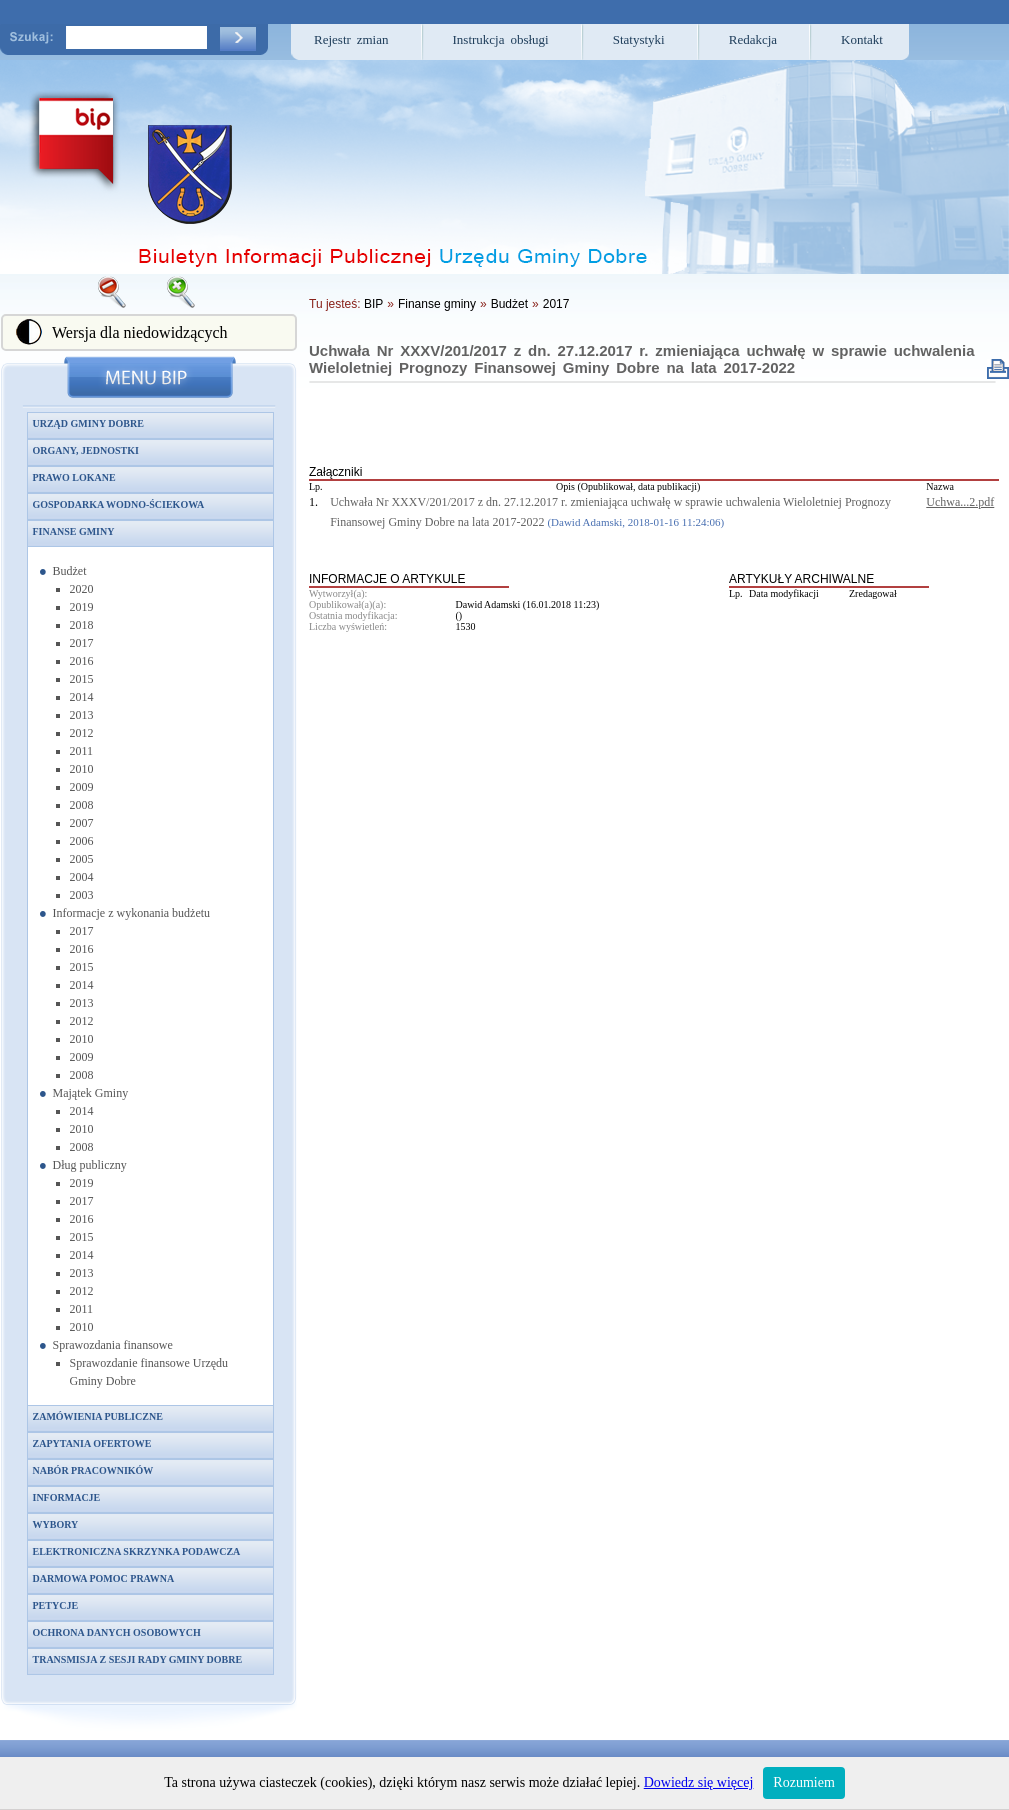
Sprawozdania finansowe (113, 1345)
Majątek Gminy (91, 1093)
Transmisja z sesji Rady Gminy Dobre (138, 1659)
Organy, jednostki (86, 450)
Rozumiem (803, 1782)
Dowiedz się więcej (699, 1782)
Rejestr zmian (351, 39)
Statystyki (639, 39)
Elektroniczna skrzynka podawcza (137, 1551)
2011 (82, 751)
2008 (82, 805)
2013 (82, 715)
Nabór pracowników (93, 1470)
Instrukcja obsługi (501, 39)
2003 (82, 895)
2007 (82, 823)
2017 (82, 643)
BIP (373, 304)
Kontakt (862, 39)
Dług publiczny (90, 1165)
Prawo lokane (74, 477)
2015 (82, 679)
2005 (82, 859)
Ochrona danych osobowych (117, 1632)
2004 (82, 877)
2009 (82, 787)
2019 (82, 607)
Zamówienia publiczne (98, 1416)
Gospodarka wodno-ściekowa (119, 504)
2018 (82, 625)
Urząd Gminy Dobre (88, 423)
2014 (82, 697)
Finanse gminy (74, 531)
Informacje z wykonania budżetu (132, 913)
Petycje (56, 1605)
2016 (82, 661)
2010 (82, 769)
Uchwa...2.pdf (960, 502)
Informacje (67, 1497)
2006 (82, 841)
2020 (82, 589)
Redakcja (753, 39)
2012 (82, 733)
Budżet (70, 571)
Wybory (56, 1524)
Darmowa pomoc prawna (104, 1578)
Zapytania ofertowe (92, 1443)
